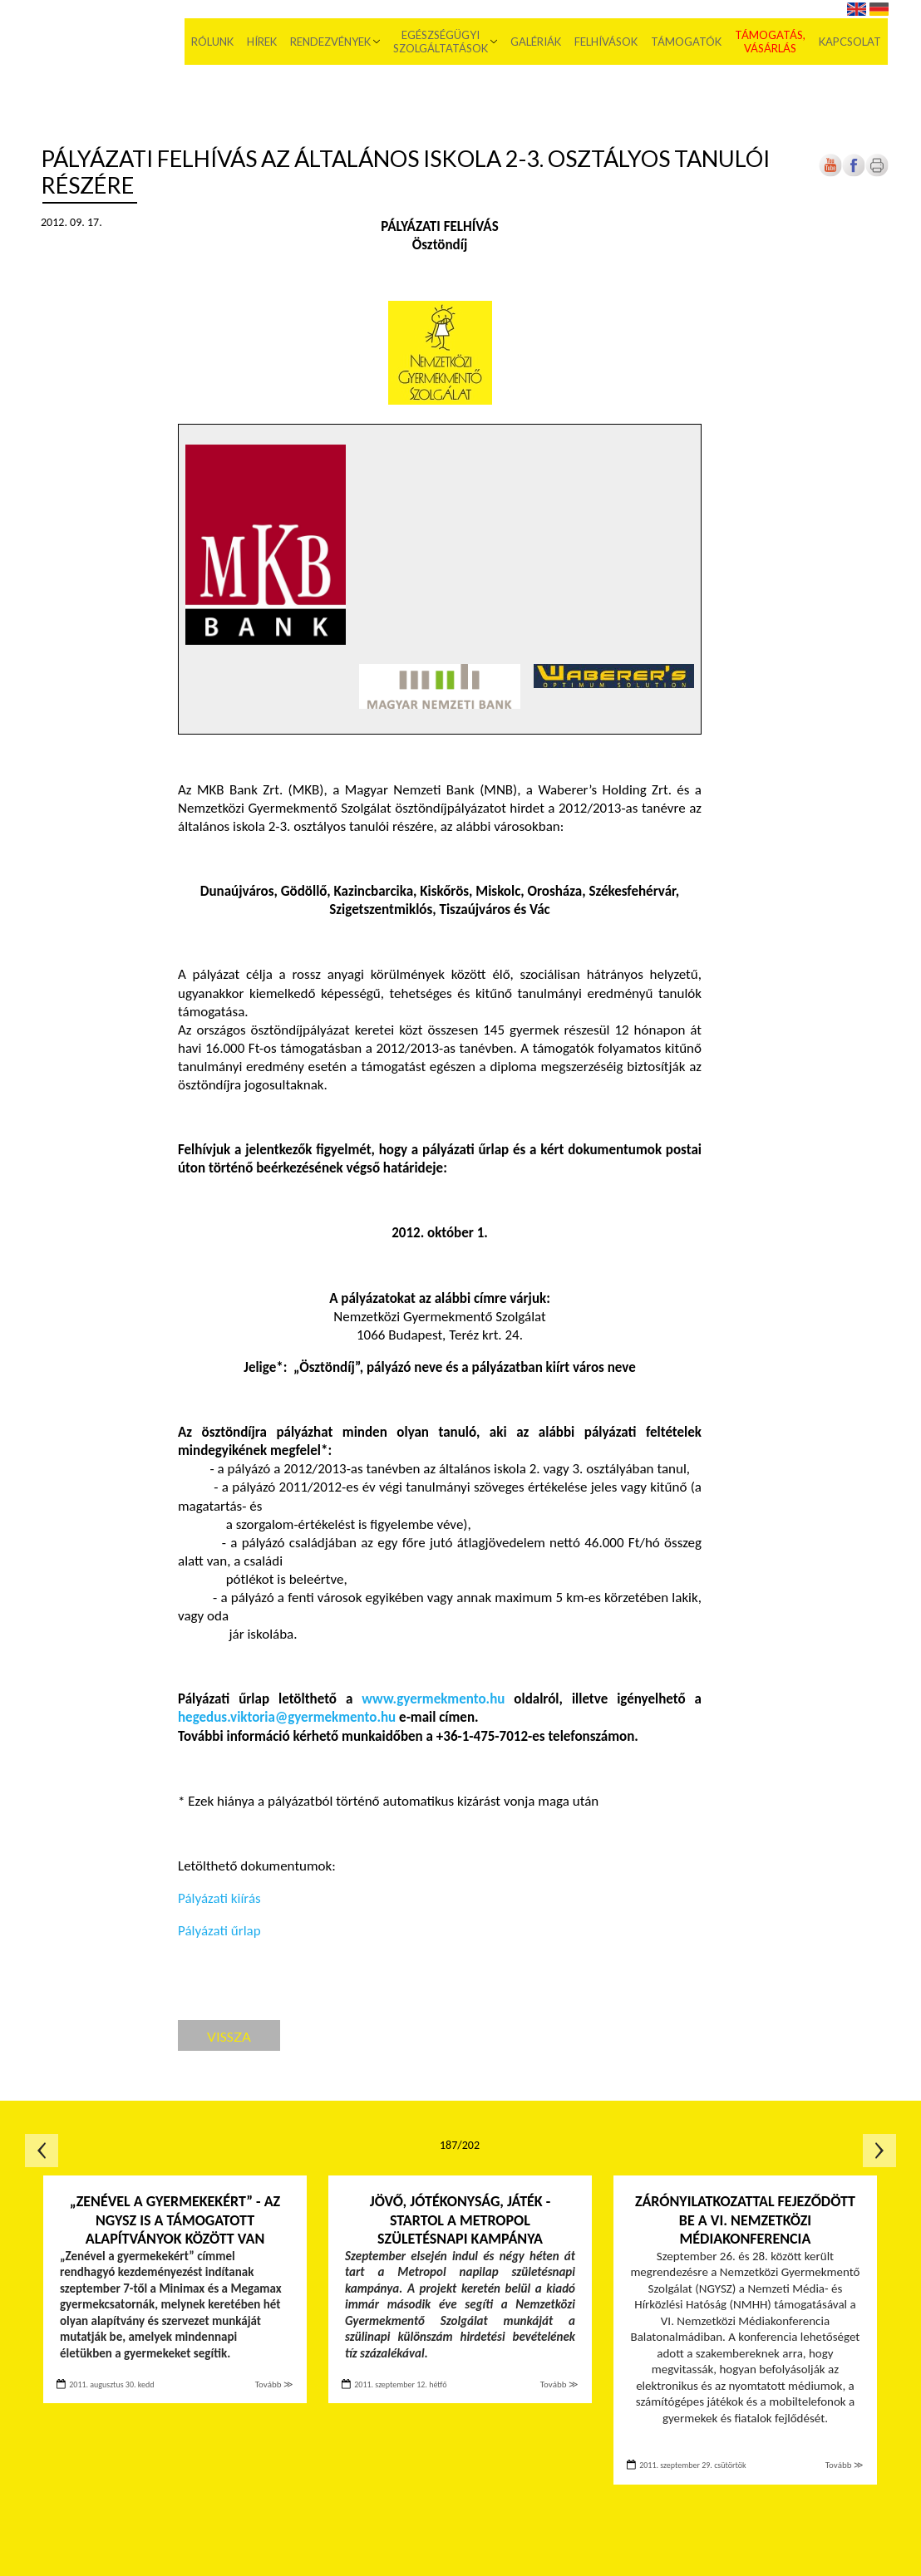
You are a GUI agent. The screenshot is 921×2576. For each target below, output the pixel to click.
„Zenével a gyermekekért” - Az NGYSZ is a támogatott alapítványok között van (175, 2220)
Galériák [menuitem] (536, 41)
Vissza (229, 2036)
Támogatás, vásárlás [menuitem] (771, 41)
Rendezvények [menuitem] (331, 41)
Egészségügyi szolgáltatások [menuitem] (441, 41)
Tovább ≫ (274, 2384)
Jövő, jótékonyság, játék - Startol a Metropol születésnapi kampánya (460, 2220)
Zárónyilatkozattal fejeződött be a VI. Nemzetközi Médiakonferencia (745, 2220)
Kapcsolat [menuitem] (851, 41)
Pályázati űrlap (219, 1930)
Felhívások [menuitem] (606, 41)
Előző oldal (41, 2150)
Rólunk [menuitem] (213, 41)
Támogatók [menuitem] (687, 41)
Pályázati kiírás (219, 1898)
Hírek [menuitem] (263, 41)
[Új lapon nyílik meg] (853, 173)
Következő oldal (879, 2150)
